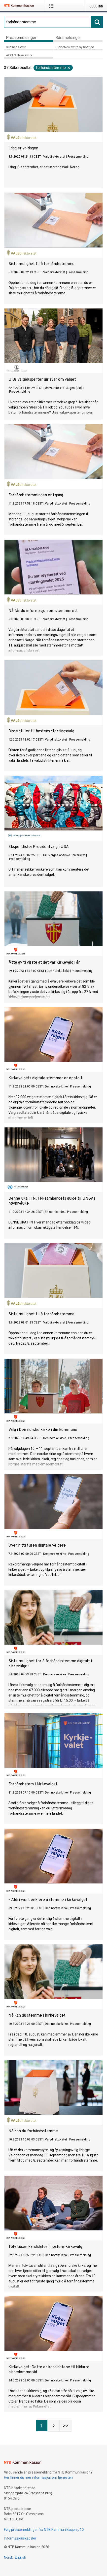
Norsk (8, 2557)
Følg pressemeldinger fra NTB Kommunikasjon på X (44, 2530)
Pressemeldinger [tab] (21, 37)
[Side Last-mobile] (65, 2426)
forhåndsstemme (53, 67)
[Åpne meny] (52, 5)
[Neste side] (54, 2426)
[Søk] (47, 22)
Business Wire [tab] (16, 47)
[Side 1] (42, 2426)
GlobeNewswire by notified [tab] (74, 47)
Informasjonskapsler (20, 2538)
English (20, 2557)
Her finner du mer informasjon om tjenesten (38, 2477)
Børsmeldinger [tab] (68, 37)
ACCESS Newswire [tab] (19, 55)
